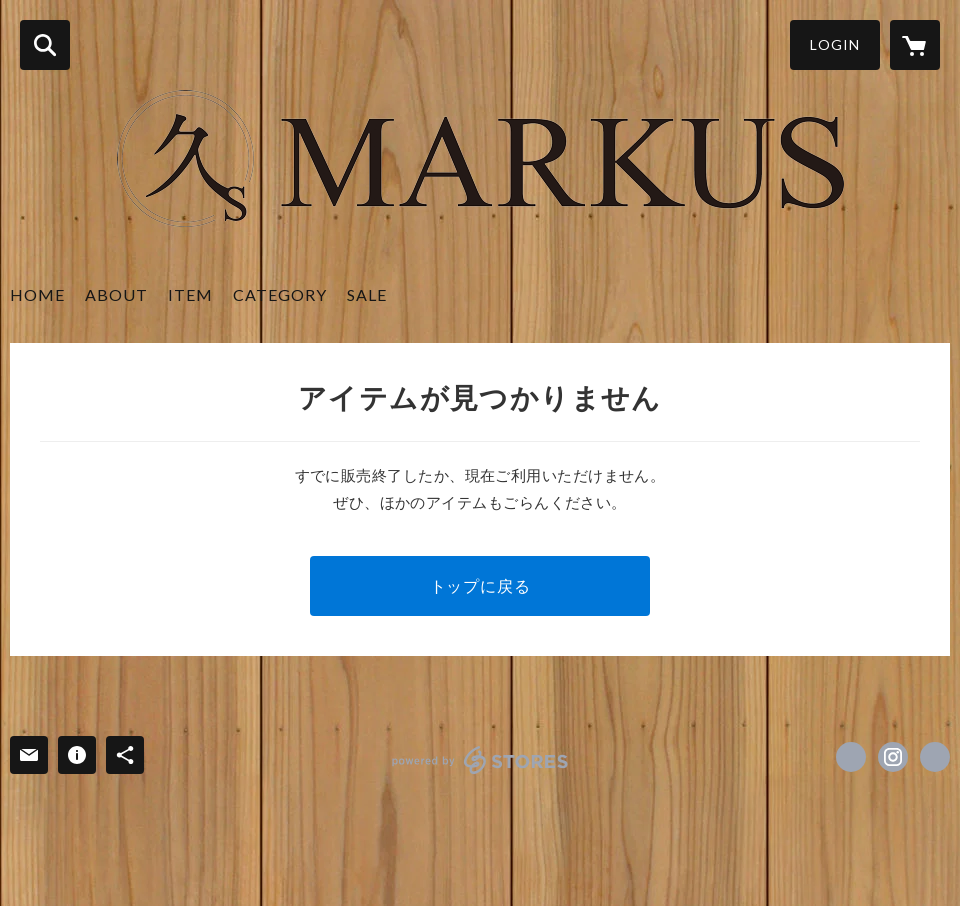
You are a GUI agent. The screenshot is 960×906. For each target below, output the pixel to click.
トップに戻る (480, 585)
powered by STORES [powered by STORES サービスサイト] (480, 760)
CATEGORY (280, 294)
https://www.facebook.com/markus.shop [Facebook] (851, 757)
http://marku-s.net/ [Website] (935, 757)
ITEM (190, 294)
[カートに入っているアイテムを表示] (915, 45)
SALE (367, 294)
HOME (37, 294)
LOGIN (835, 44)
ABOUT (116, 294)
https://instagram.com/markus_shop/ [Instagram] (893, 757)
